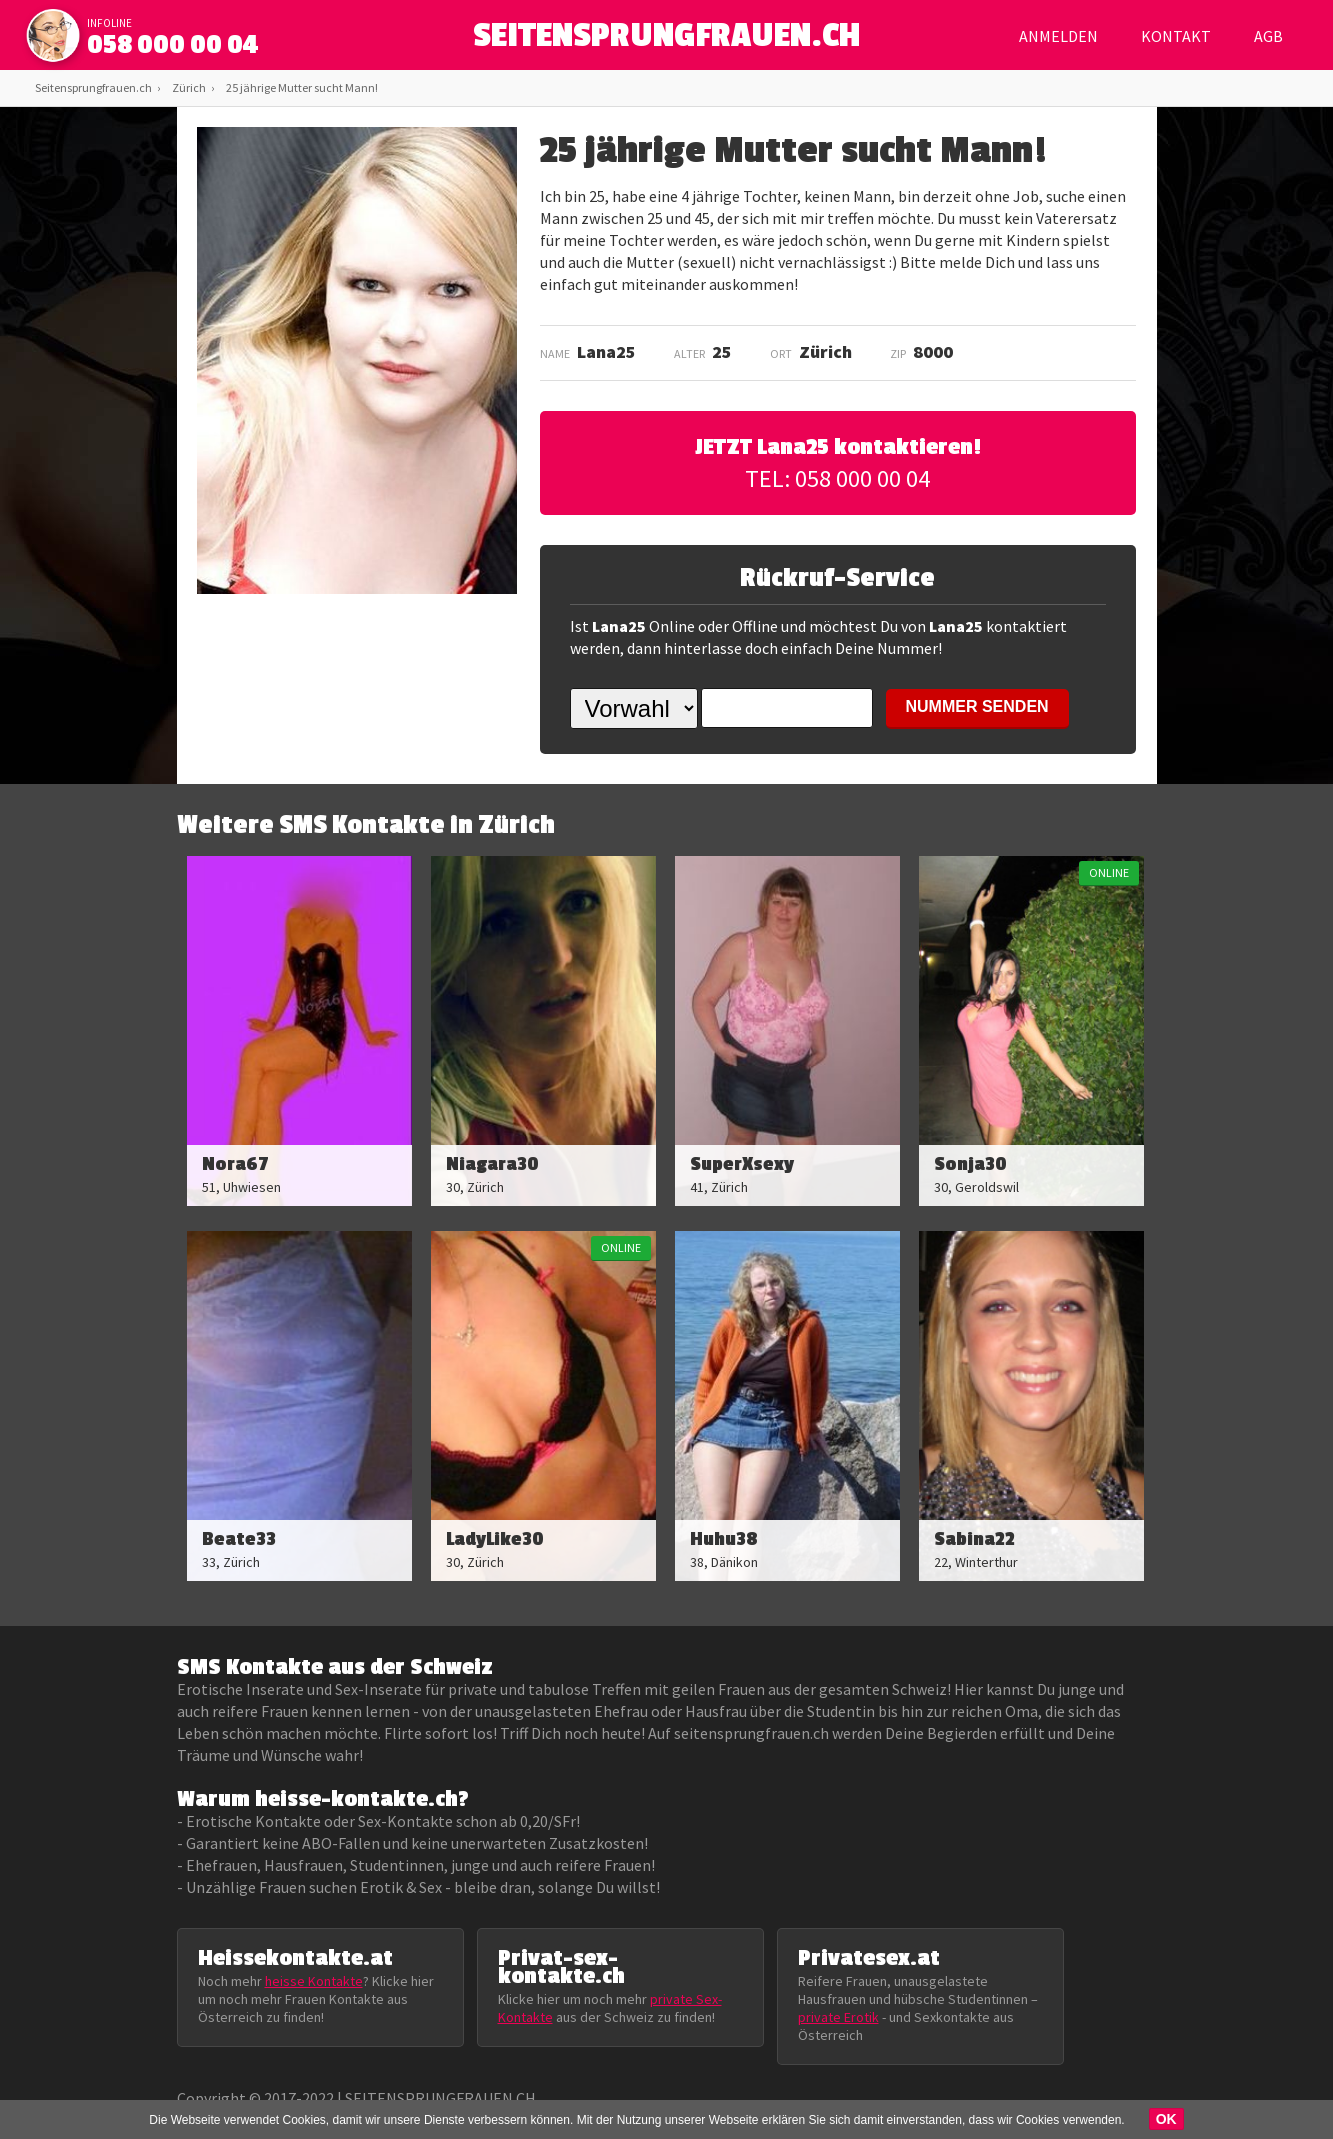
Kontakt (1176, 36)
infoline (109, 23)
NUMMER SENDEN (977, 706)
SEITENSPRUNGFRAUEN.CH (666, 40)
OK (1166, 2119)
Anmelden (1058, 36)
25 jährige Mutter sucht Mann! (302, 87)
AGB (1268, 36)
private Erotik (838, 2017)
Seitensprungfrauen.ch (93, 87)
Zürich (189, 87)
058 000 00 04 (173, 45)
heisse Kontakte (314, 1981)
